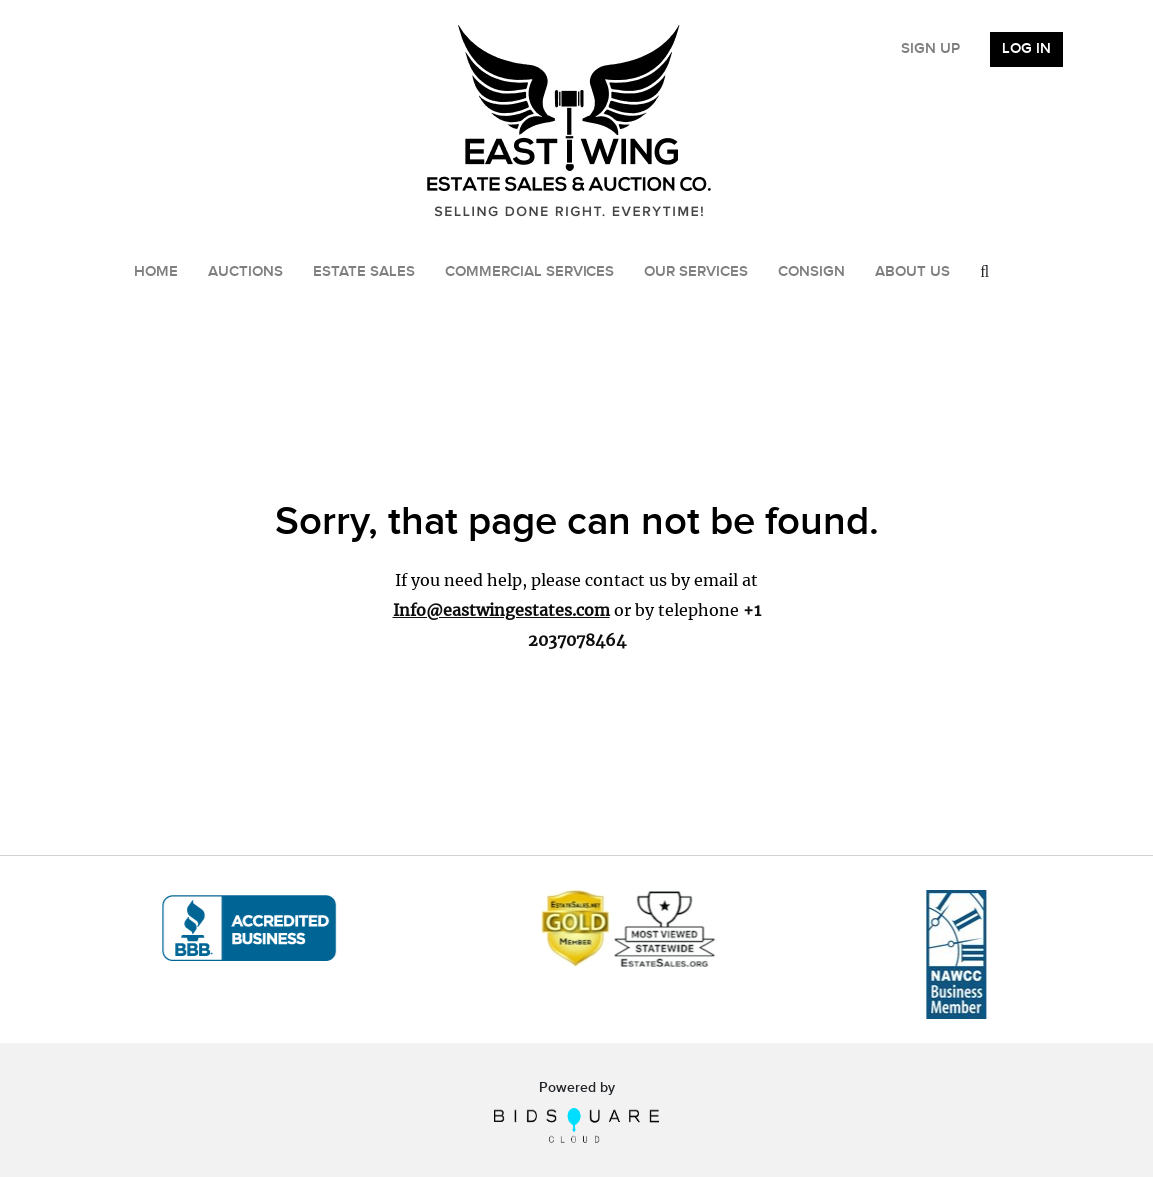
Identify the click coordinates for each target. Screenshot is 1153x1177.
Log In (1026, 49)
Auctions (245, 272)
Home (156, 272)
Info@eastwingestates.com (501, 610)
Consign (811, 272)
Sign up (930, 49)
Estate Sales (364, 272)
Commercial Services (530, 272)
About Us (912, 272)
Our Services (696, 272)
